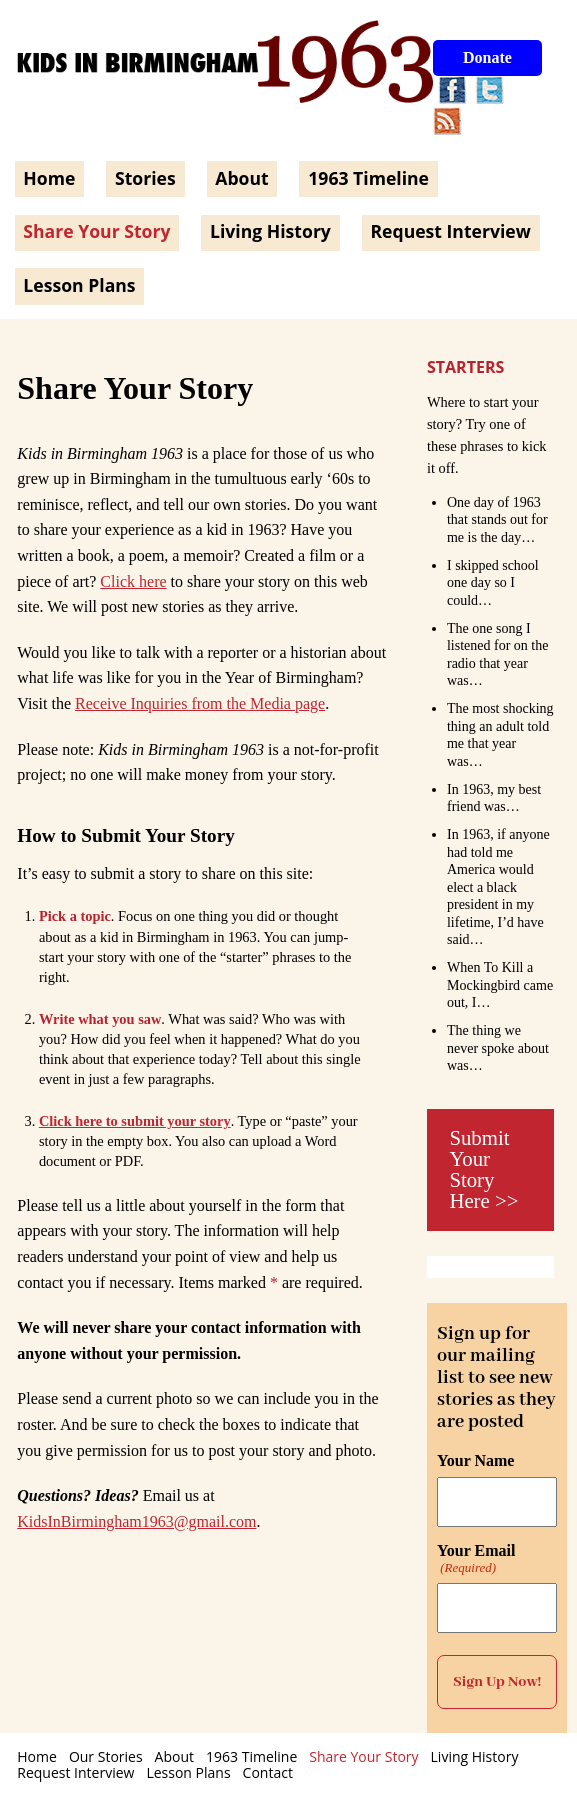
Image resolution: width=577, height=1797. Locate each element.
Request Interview (450, 231)
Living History (270, 231)
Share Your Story (96, 231)
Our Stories (106, 1756)
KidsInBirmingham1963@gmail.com (136, 1521)
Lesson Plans (79, 285)
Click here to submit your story (135, 1121)
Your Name (475, 1461)
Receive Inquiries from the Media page (200, 703)
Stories (145, 178)
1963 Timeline (368, 178)
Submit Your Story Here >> (483, 1168)
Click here (133, 581)
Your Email (476, 1559)
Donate (487, 57)
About (241, 178)
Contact (268, 1772)
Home (49, 178)
